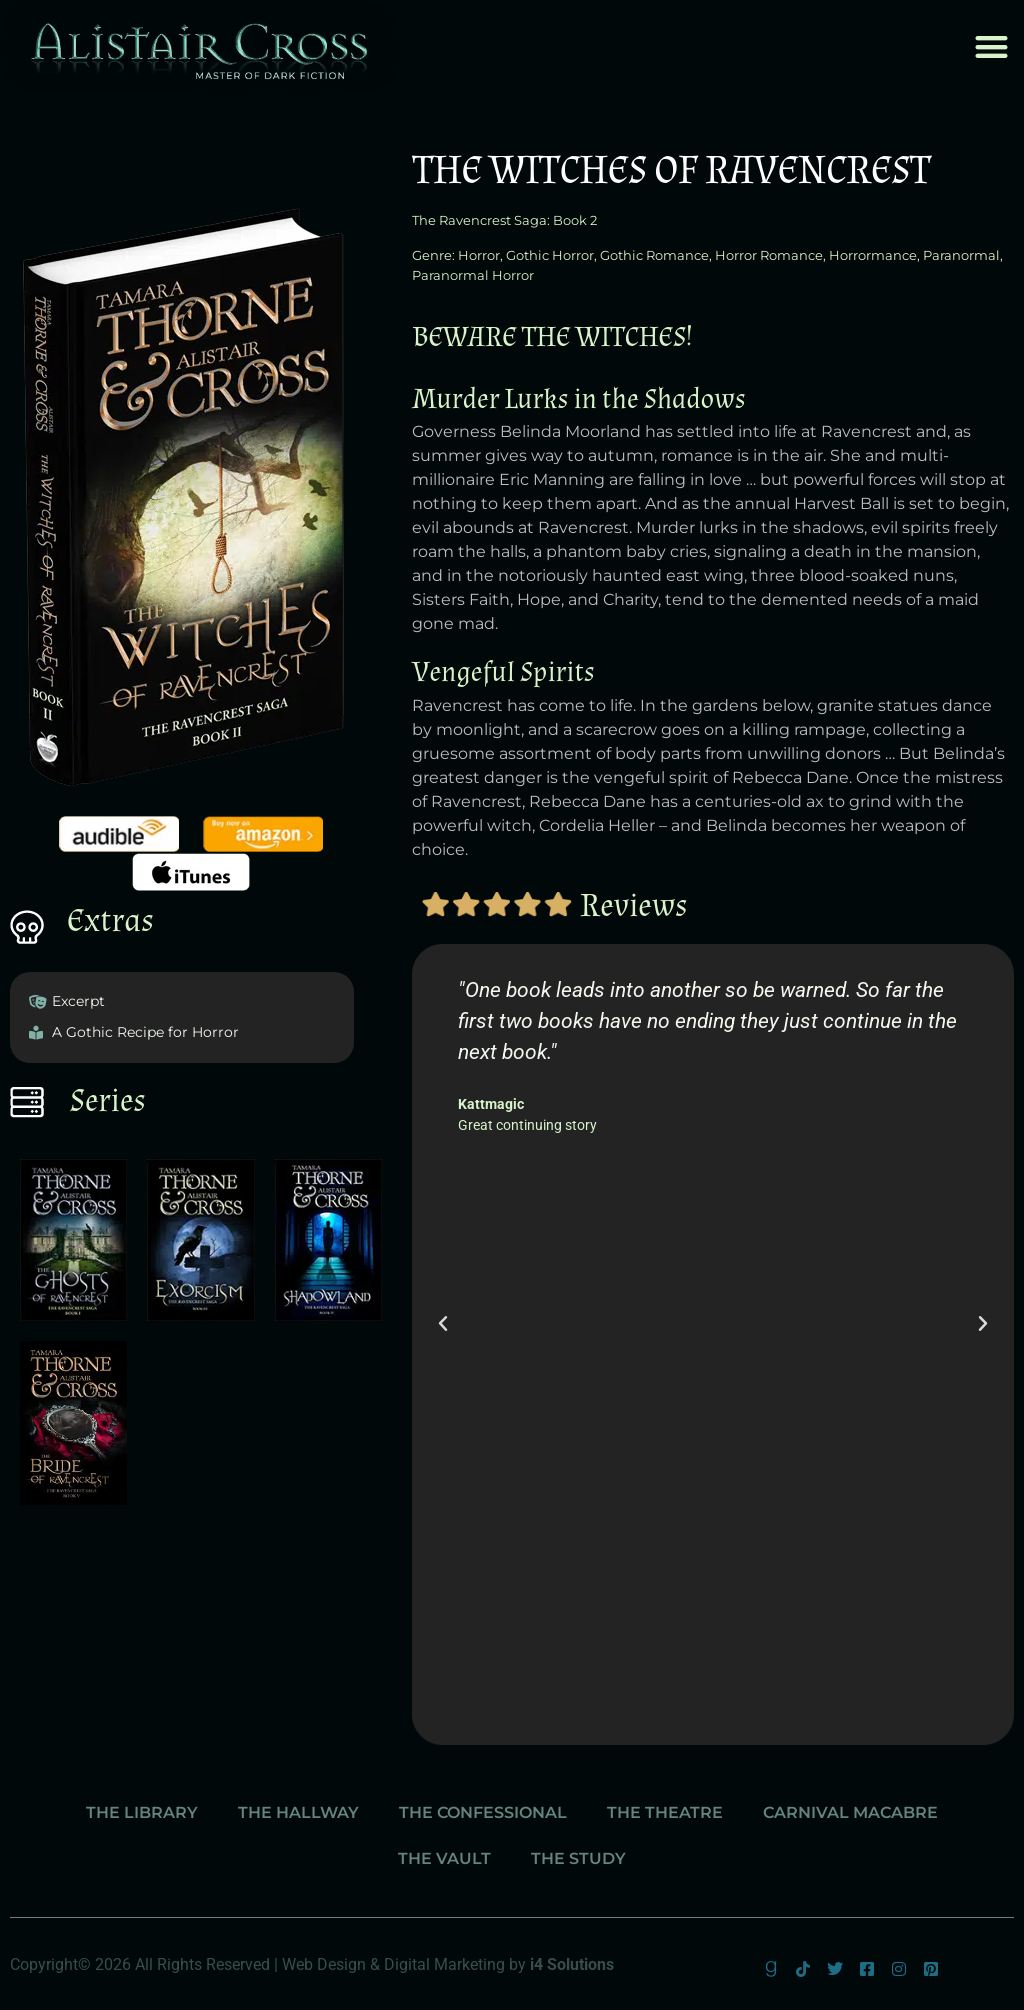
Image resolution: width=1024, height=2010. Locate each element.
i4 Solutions (572, 1964)
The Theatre (665, 1812)
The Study (578, 1858)
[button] (991, 46)
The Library (142, 1812)
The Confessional (483, 1812)
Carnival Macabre (850, 1812)
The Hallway (298, 1812)
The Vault (444, 1858)
